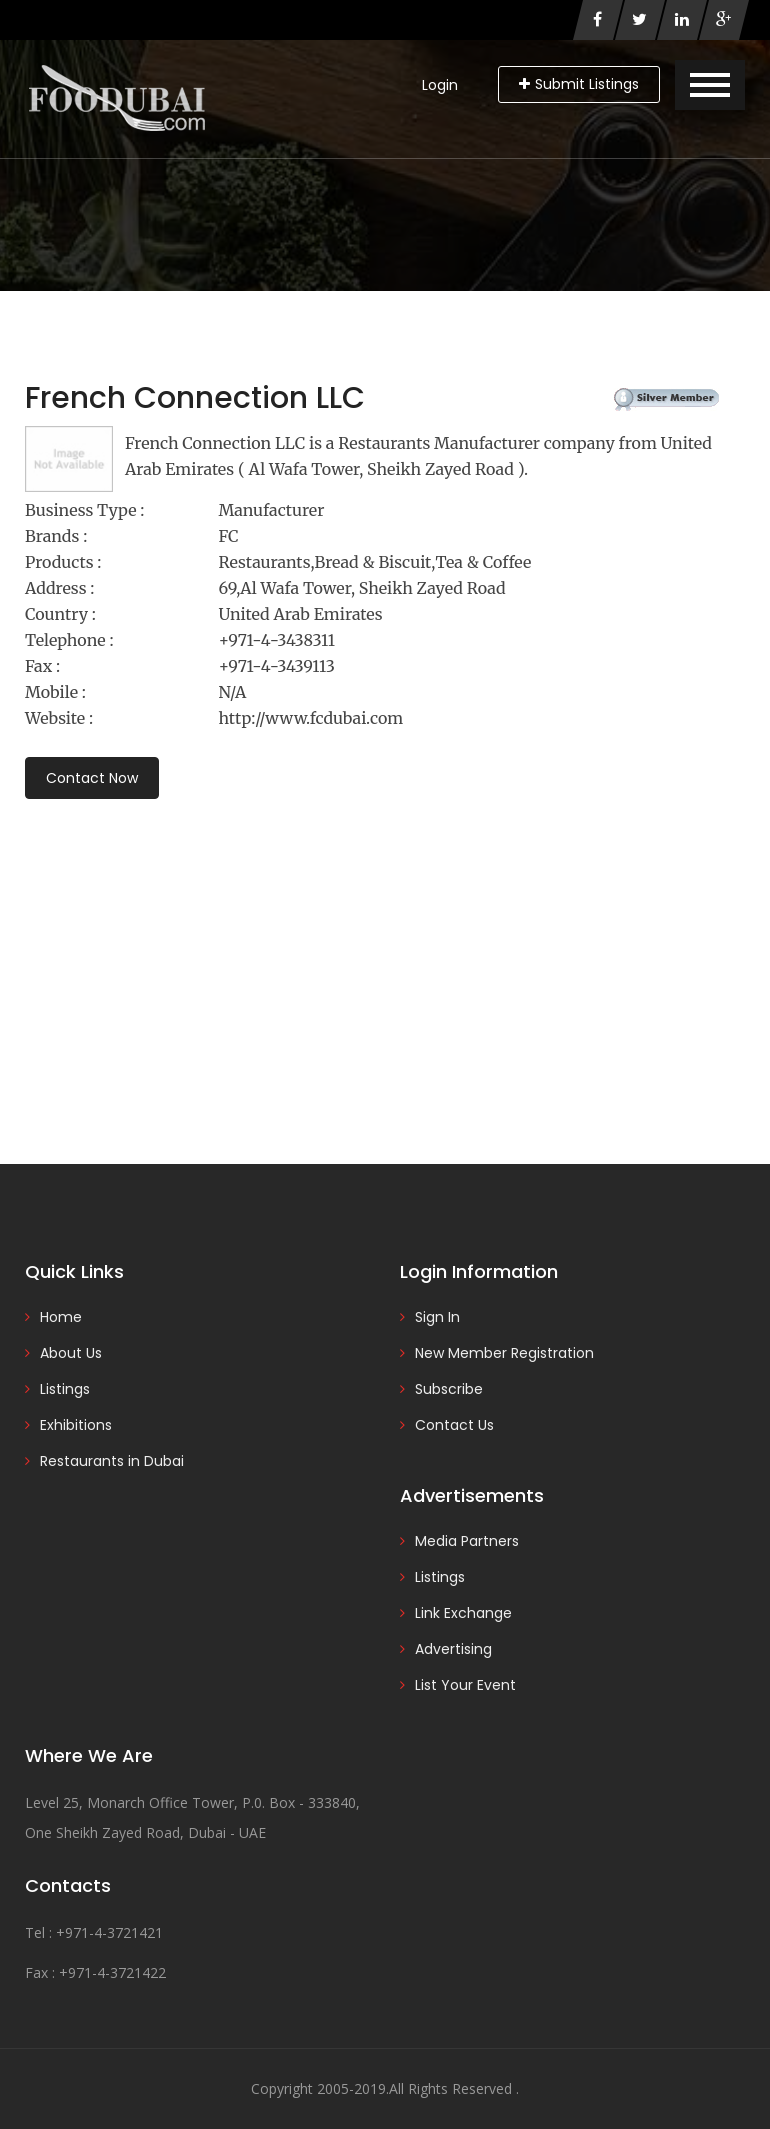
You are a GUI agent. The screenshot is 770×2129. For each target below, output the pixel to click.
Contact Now (92, 778)
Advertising (453, 1649)
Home (61, 1317)
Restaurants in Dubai (112, 1461)
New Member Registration (504, 1353)
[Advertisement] (385, 954)
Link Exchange (463, 1613)
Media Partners (467, 1541)
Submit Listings (579, 84)
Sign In (437, 1317)
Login (440, 85)
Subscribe (449, 1389)
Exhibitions (76, 1425)
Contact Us (454, 1425)
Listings (65, 1389)
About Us (71, 1353)
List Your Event (465, 1685)
